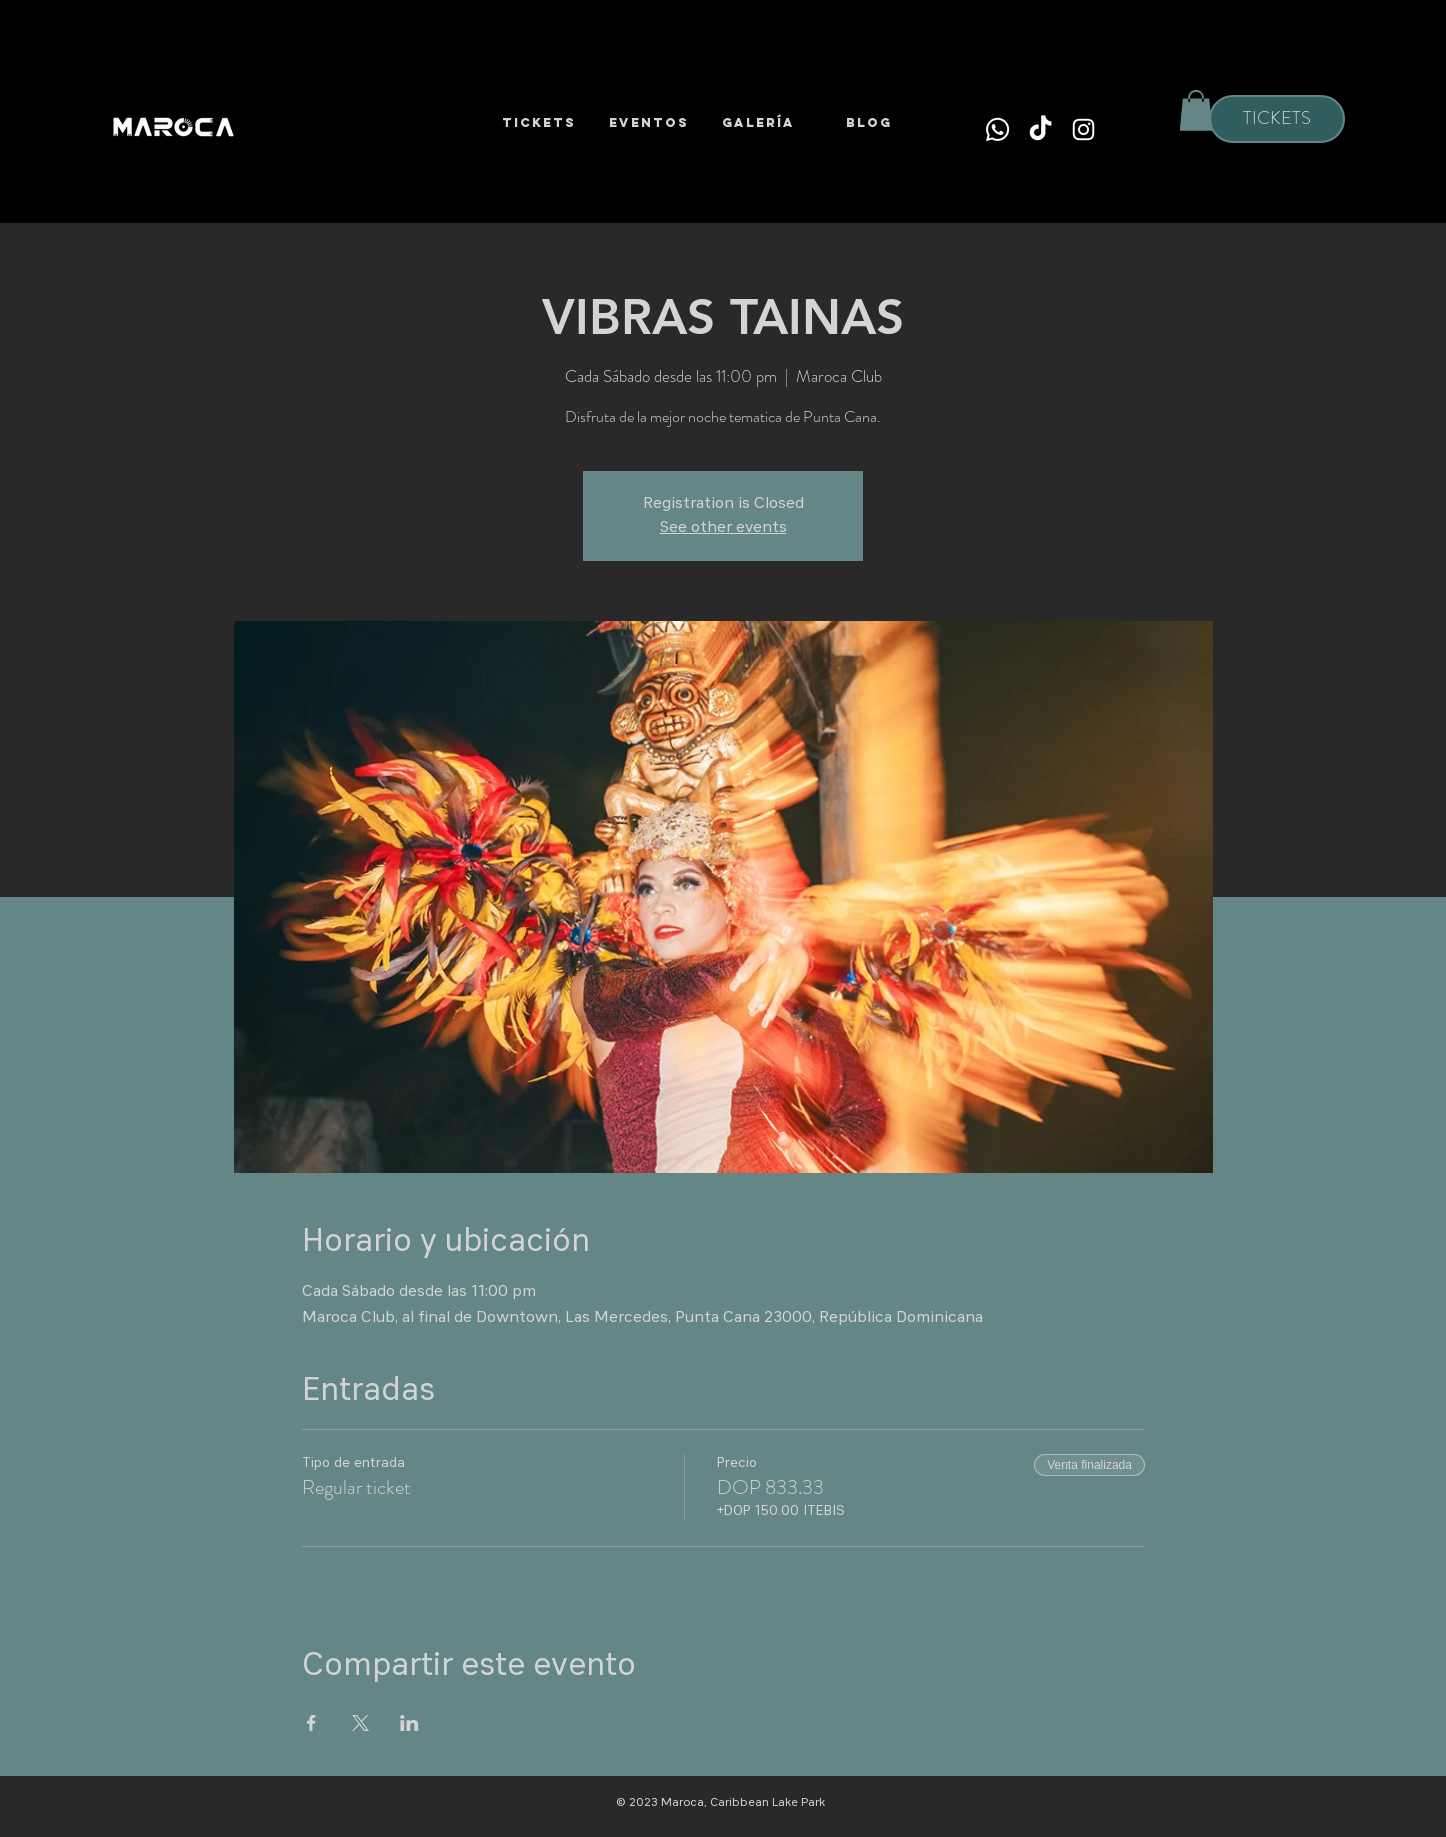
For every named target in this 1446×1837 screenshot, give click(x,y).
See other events (723, 528)
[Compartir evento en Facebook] (311, 1723)
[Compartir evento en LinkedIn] (409, 1723)
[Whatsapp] (997, 129)
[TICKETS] (1277, 119)
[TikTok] (1040, 129)
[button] (1196, 110)
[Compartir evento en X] (360, 1723)
